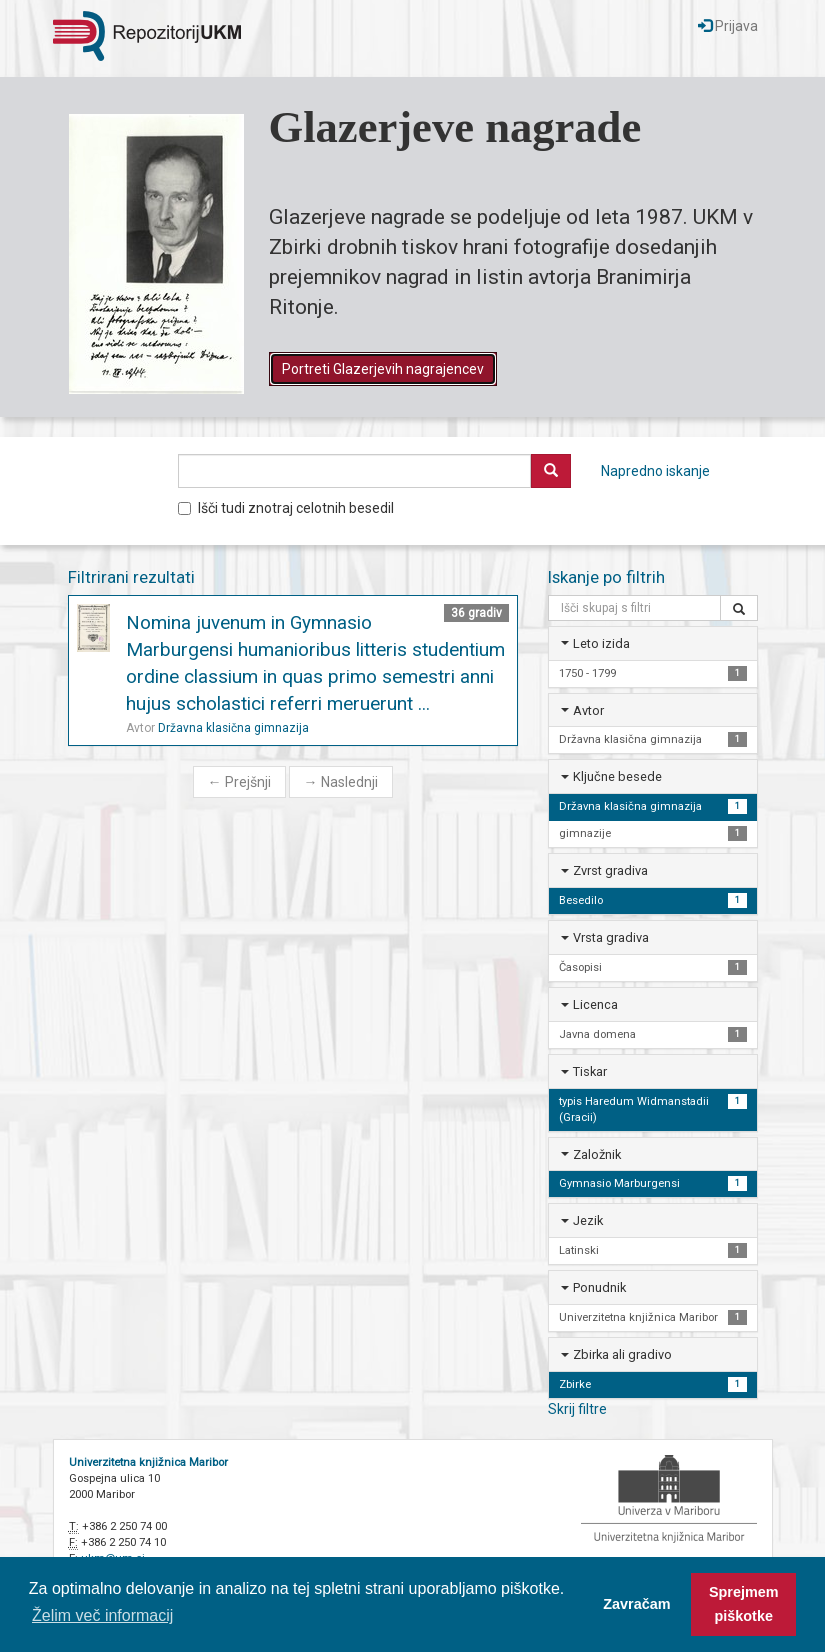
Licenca (595, 1004)
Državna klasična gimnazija (233, 728)
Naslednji (341, 782)
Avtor (588, 710)
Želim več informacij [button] (102, 1615)
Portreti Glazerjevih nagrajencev (383, 369)
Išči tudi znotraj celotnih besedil (286, 508)
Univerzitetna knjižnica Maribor (148, 1462)
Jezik (588, 1220)
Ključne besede (617, 776)
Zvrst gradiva (610, 870)
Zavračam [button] (636, 1604)
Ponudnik (599, 1287)
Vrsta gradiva (611, 937)
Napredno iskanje (655, 471)
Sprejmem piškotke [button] (744, 1604)
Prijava (728, 26)
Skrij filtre (577, 1409)
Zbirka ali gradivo (622, 1354)
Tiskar (590, 1071)
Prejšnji (239, 782)
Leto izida (601, 643)
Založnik (597, 1154)
